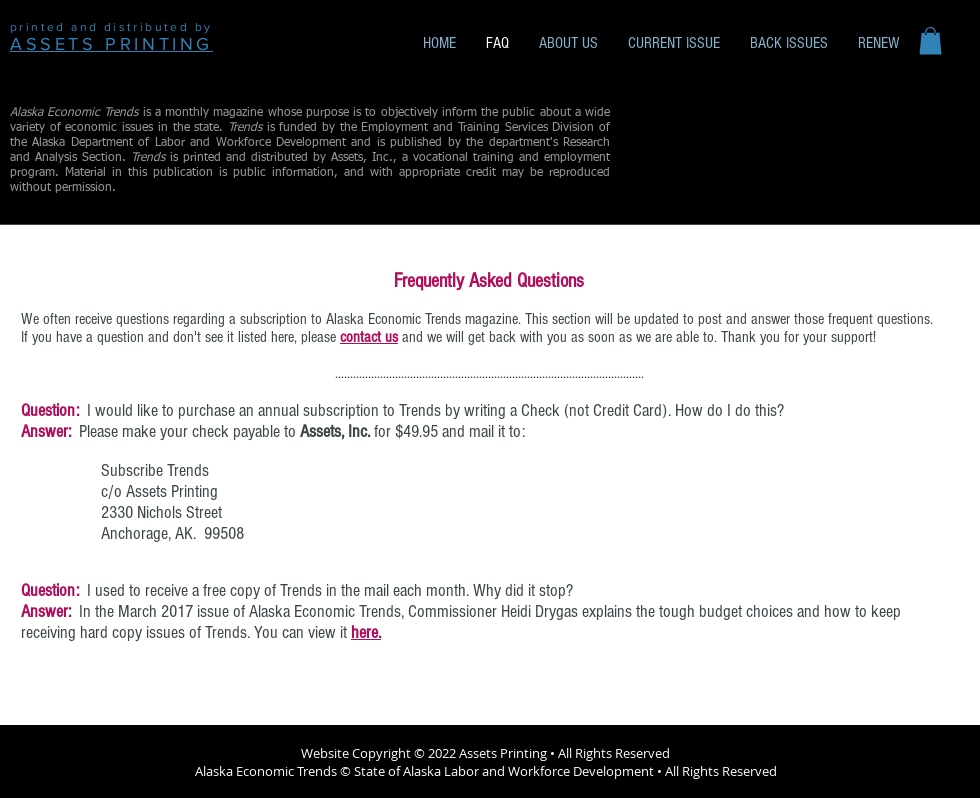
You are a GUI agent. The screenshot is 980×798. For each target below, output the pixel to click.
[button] (930, 40)
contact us (369, 337)
